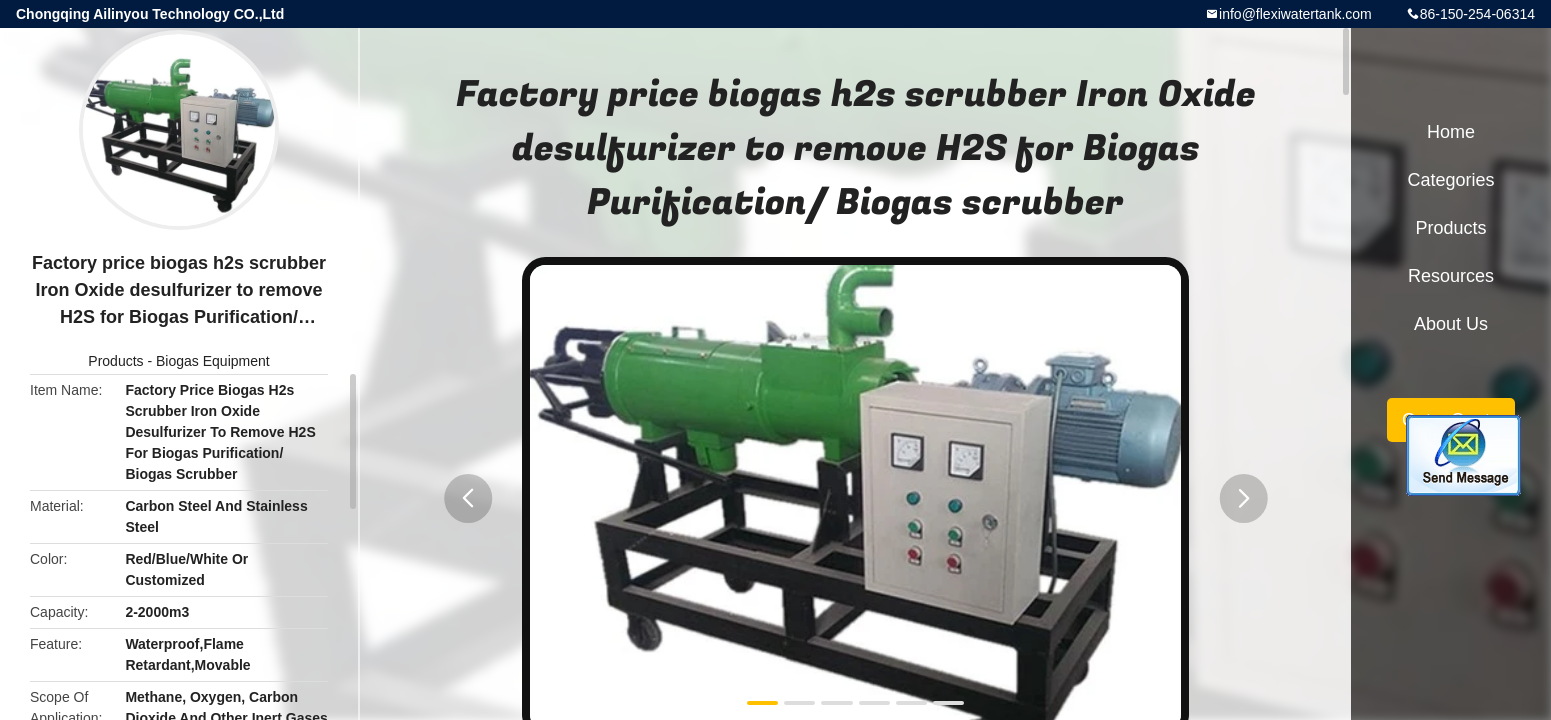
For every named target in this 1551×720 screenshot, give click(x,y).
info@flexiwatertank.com (1295, 14)
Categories (1450, 180)
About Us (1451, 324)
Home (1451, 132)
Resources (1451, 276)
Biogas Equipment (213, 361)
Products (115, 361)
